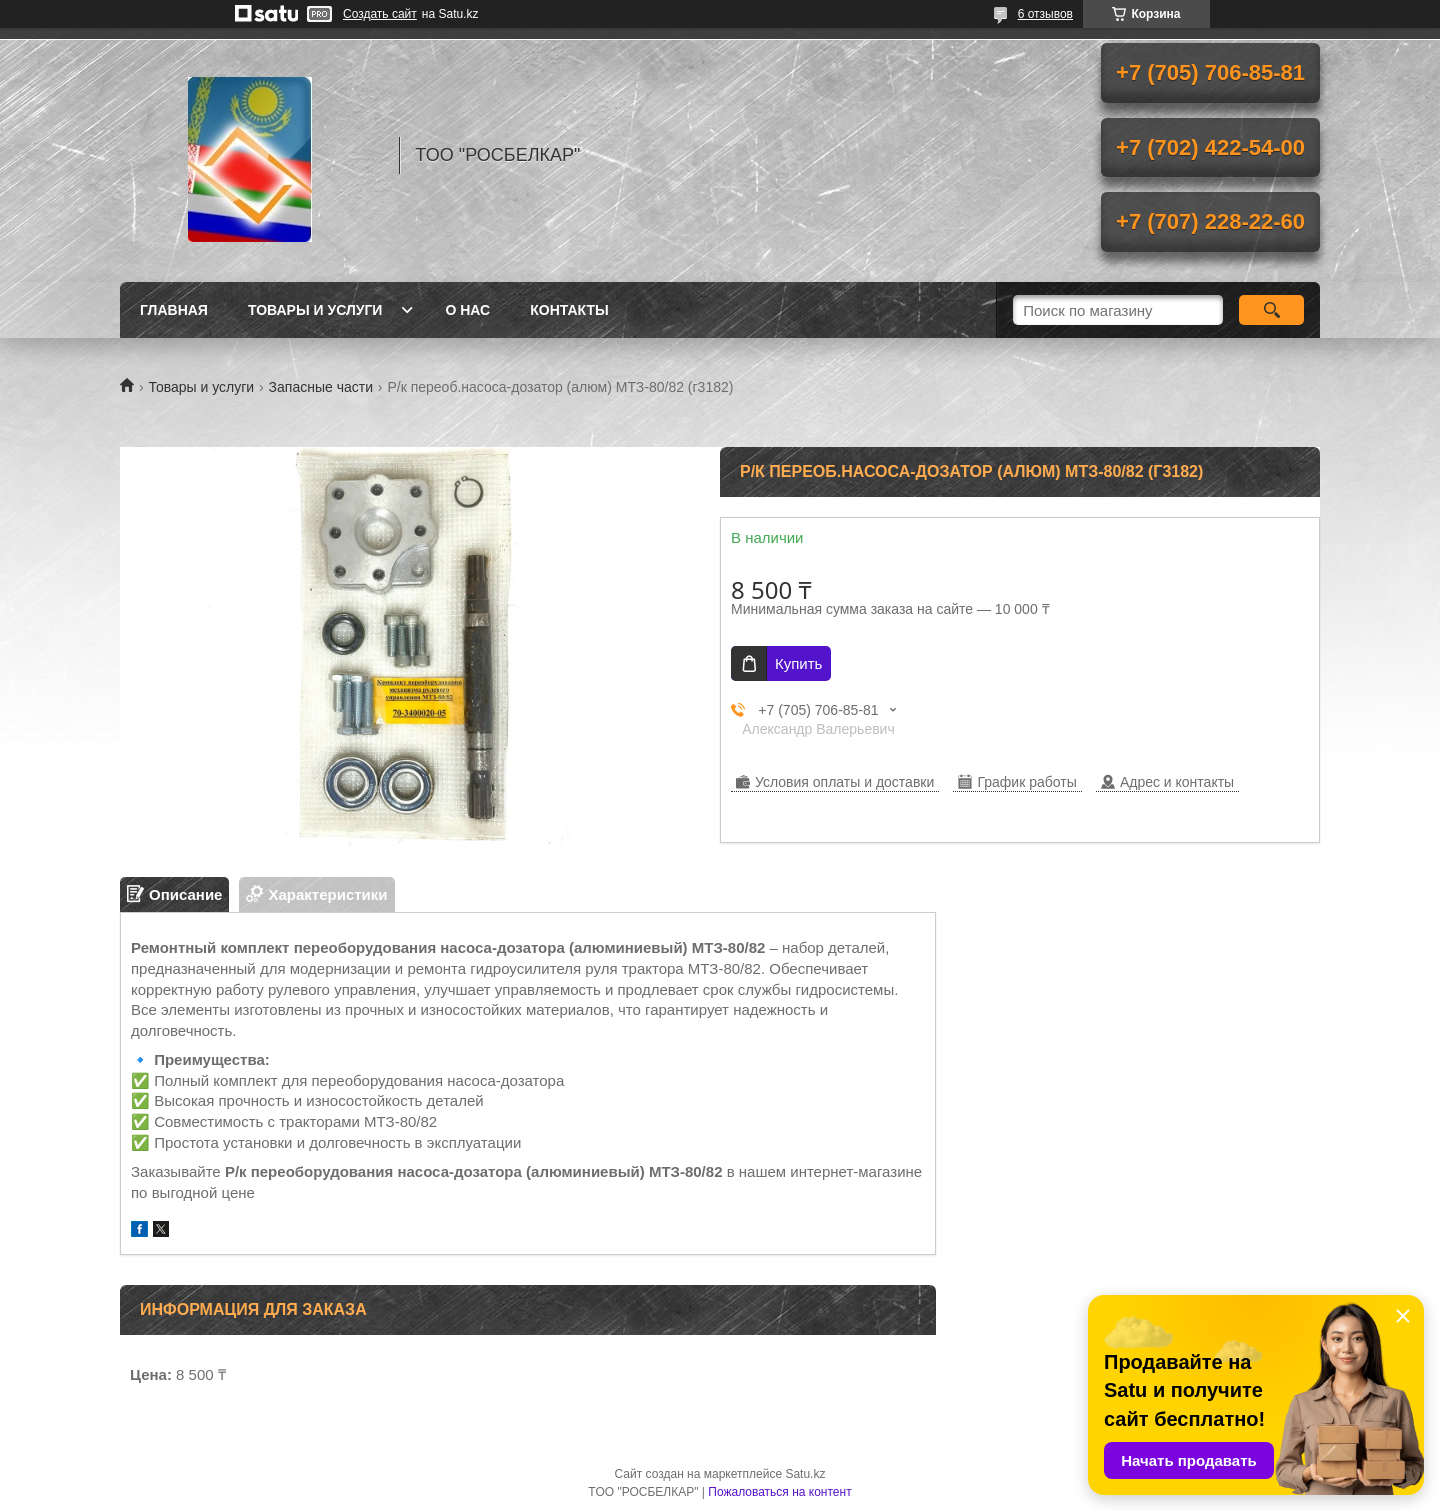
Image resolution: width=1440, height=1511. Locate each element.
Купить (798, 663)
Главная (174, 310)
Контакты (569, 310)
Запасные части (321, 387)
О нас (467, 310)
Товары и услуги (315, 310)
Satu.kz (805, 1474)
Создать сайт (380, 14)
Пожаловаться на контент (779, 1492)
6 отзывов (1045, 14)
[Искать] (1271, 310)
